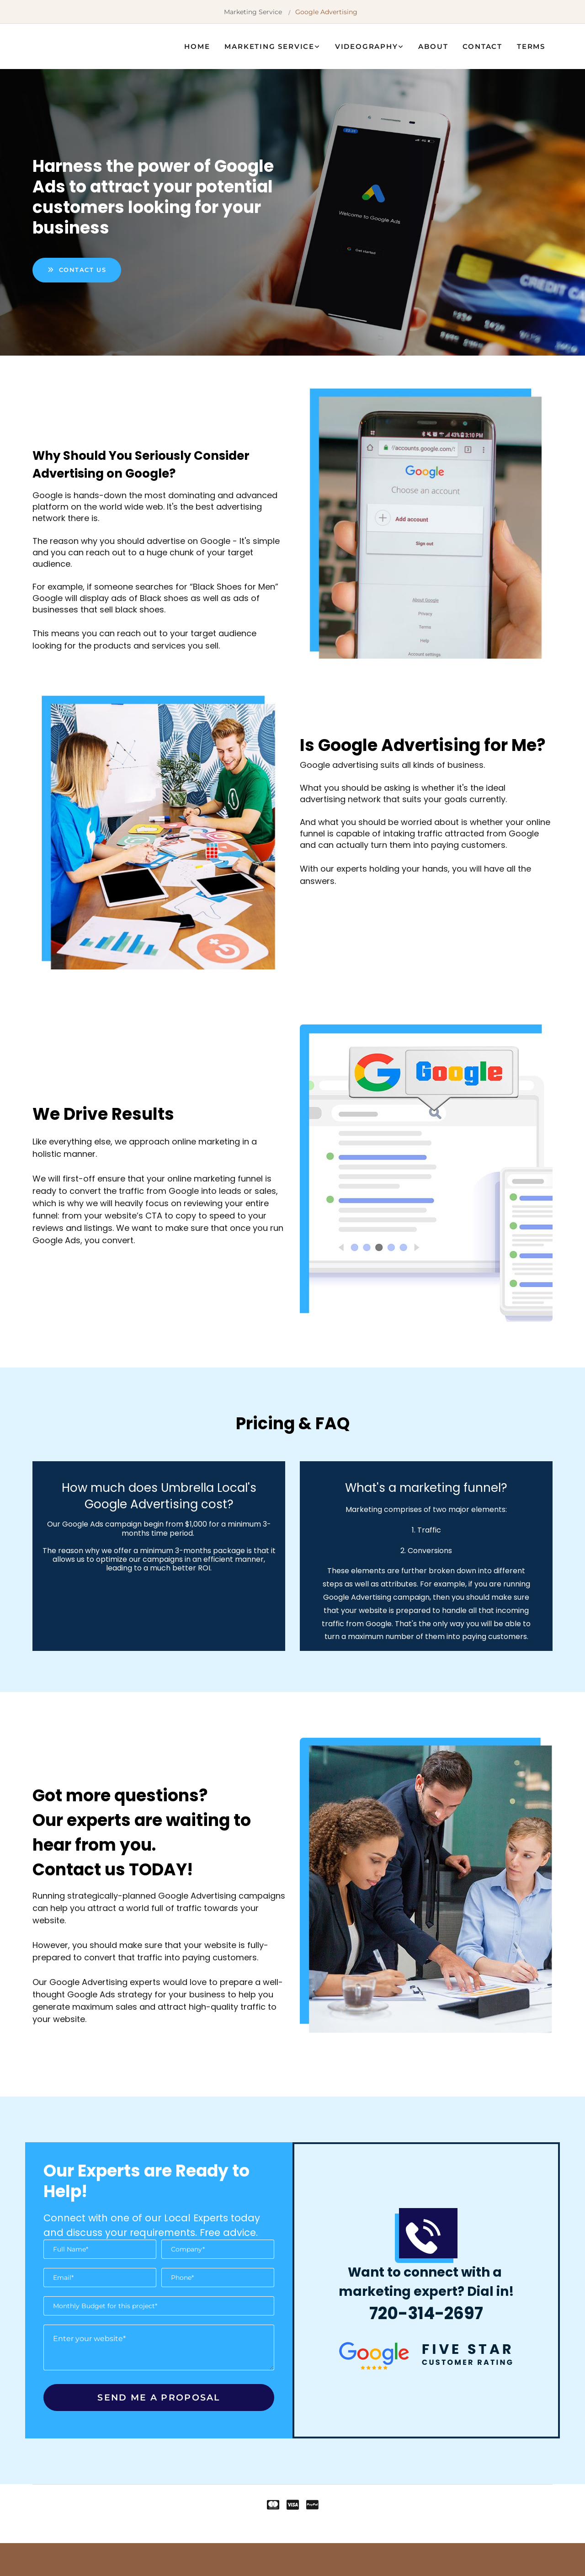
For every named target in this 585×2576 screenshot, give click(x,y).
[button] (76, 270)
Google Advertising (326, 12)
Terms (531, 46)
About (433, 46)
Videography (366, 46)
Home (197, 46)
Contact (482, 46)
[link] (272, 46)
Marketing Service (253, 12)
